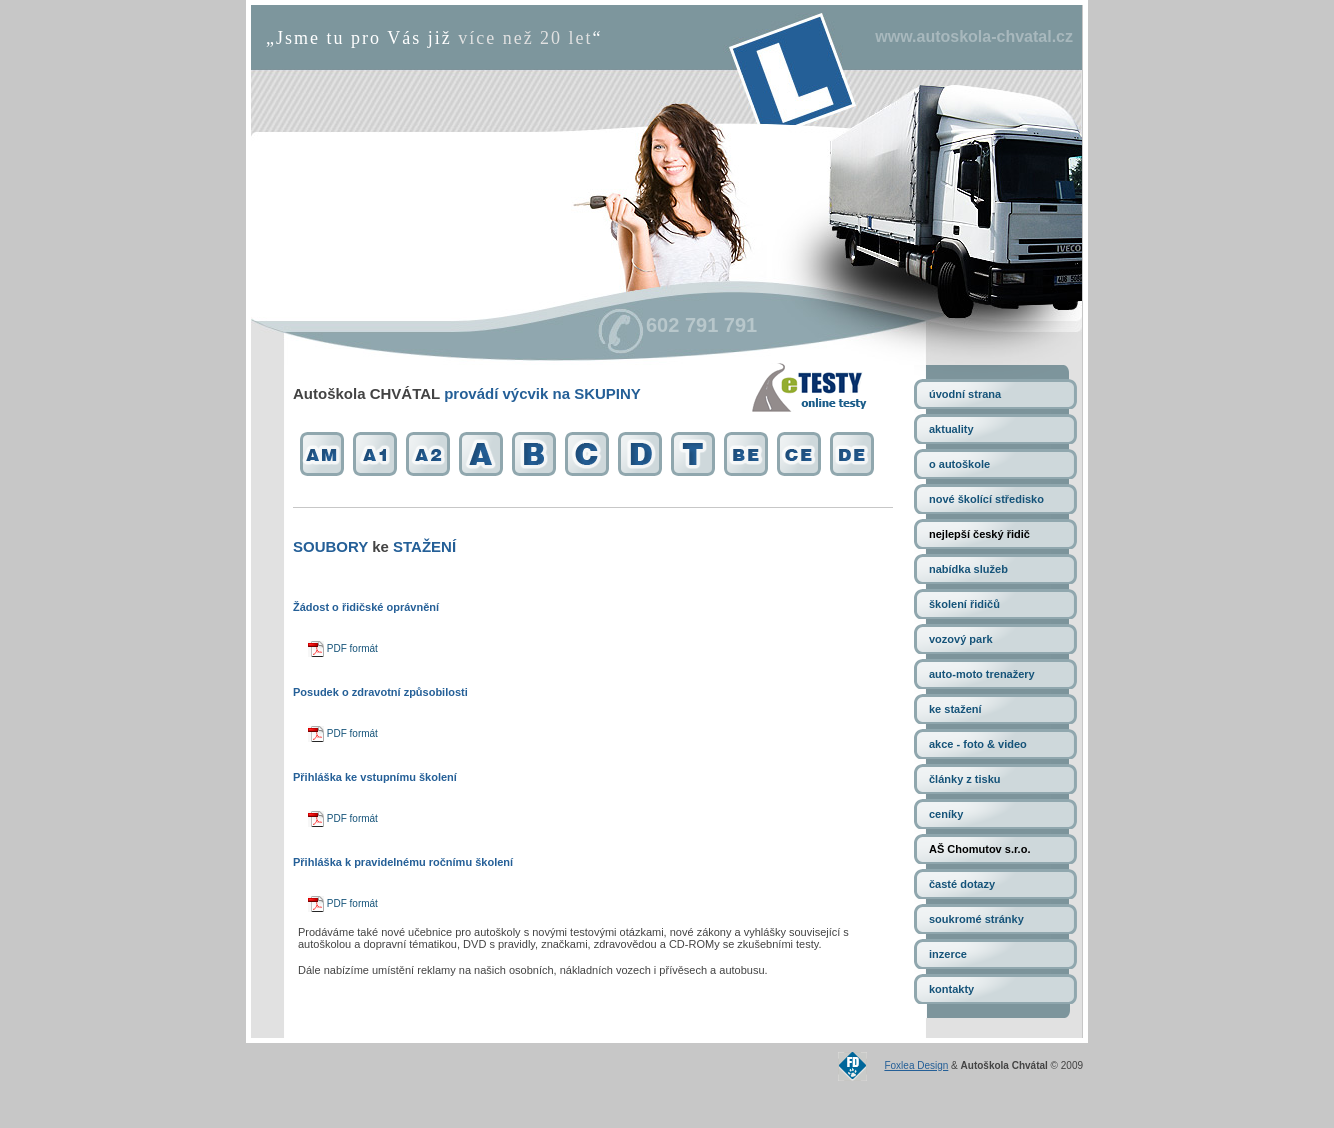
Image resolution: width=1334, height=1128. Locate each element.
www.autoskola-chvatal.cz (974, 36)
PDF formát (343, 648)
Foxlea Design (916, 1065)
